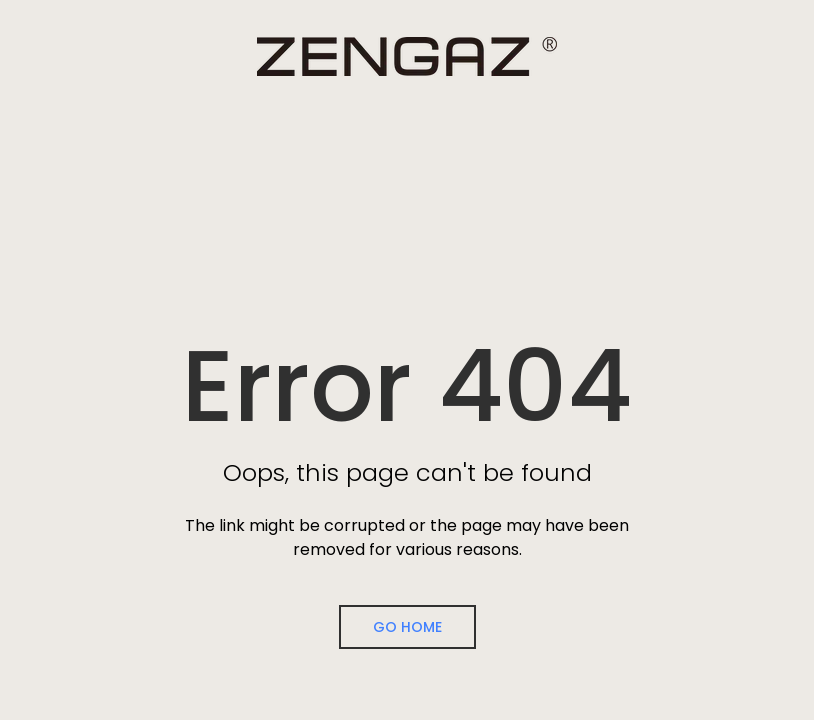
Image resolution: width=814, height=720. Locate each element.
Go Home (407, 627)
